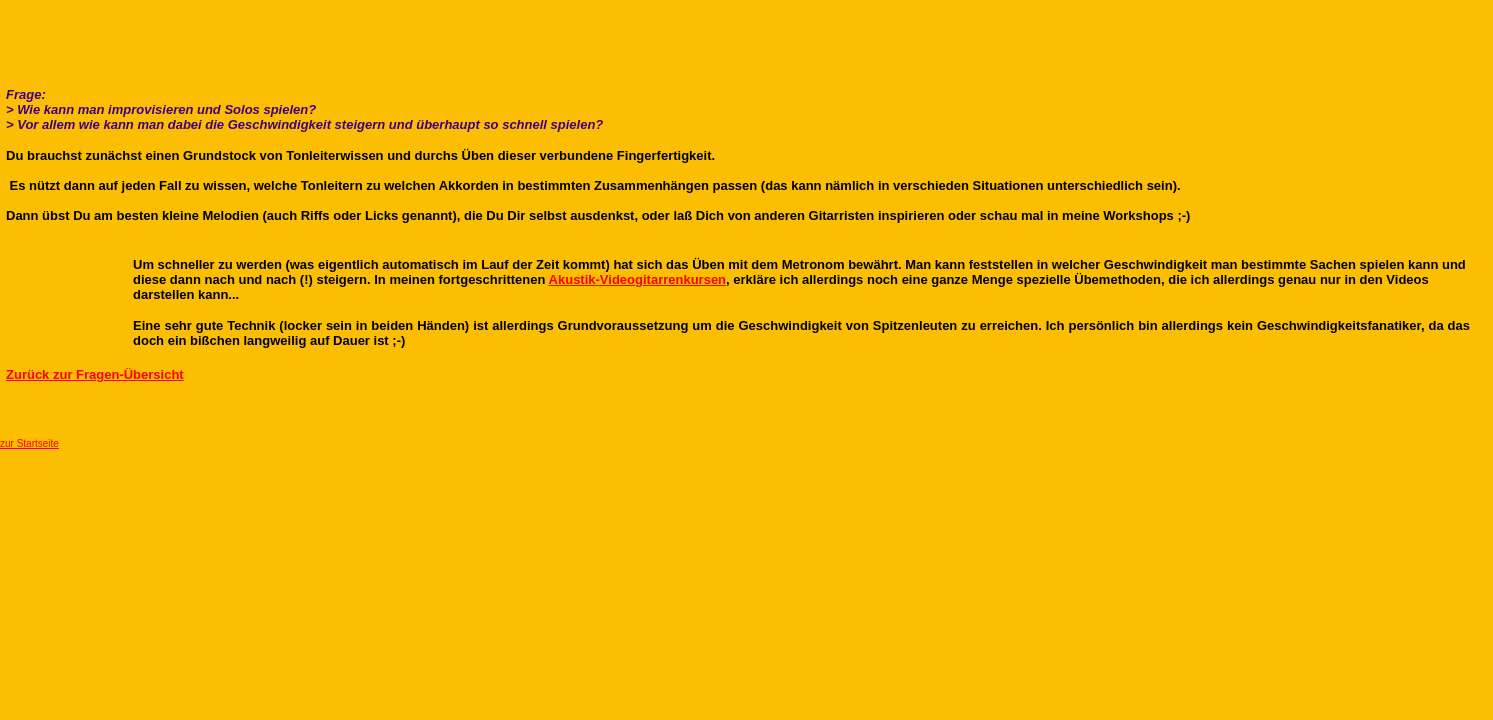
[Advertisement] (747, 30)
